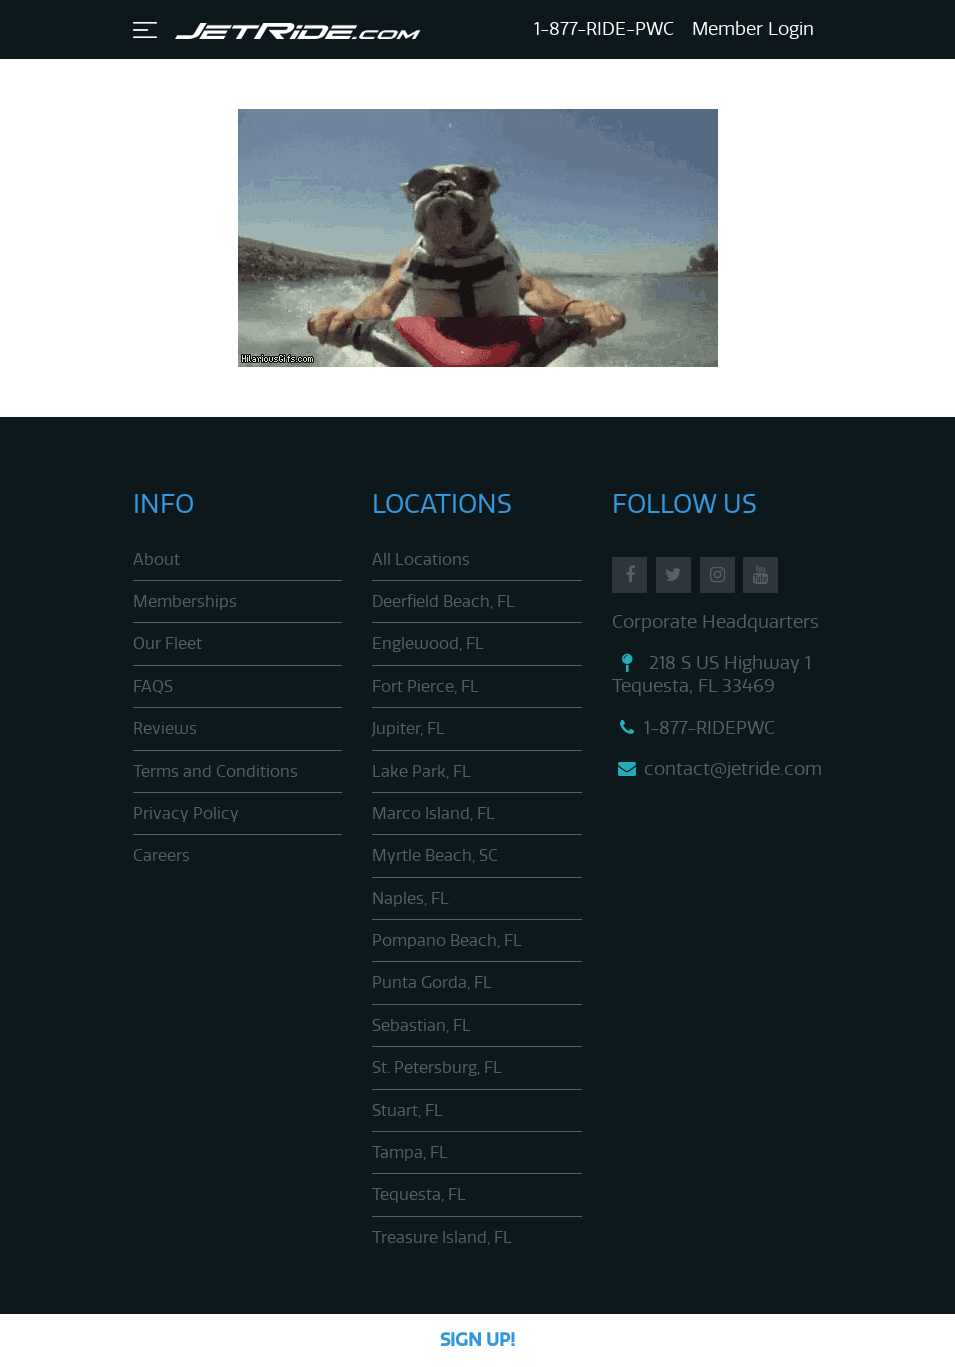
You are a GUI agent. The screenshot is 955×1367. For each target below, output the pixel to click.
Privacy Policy (186, 813)
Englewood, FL (428, 643)
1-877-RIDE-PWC (604, 29)
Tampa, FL (410, 1152)
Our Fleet (167, 643)
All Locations (421, 559)
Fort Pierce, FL (425, 686)
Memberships (185, 601)
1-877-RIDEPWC (693, 728)
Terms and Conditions (215, 771)
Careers (161, 855)
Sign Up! (477, 1340)
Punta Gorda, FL (432, 982)
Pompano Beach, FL (447, 940)
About (156, 559)
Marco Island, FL (433, 813)
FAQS (153, 686)
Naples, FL (410, 898)
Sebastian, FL (421, 1025)
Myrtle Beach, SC (435, 855)
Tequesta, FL (419, 1194)
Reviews (165, 728)
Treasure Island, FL (442, 1237)
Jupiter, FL (408, 728)
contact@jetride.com (717, 769)
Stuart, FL (407, 1110)
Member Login (753, 29)
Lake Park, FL (421, 771)
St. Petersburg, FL (437, 1067)
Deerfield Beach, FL (443, 601)
